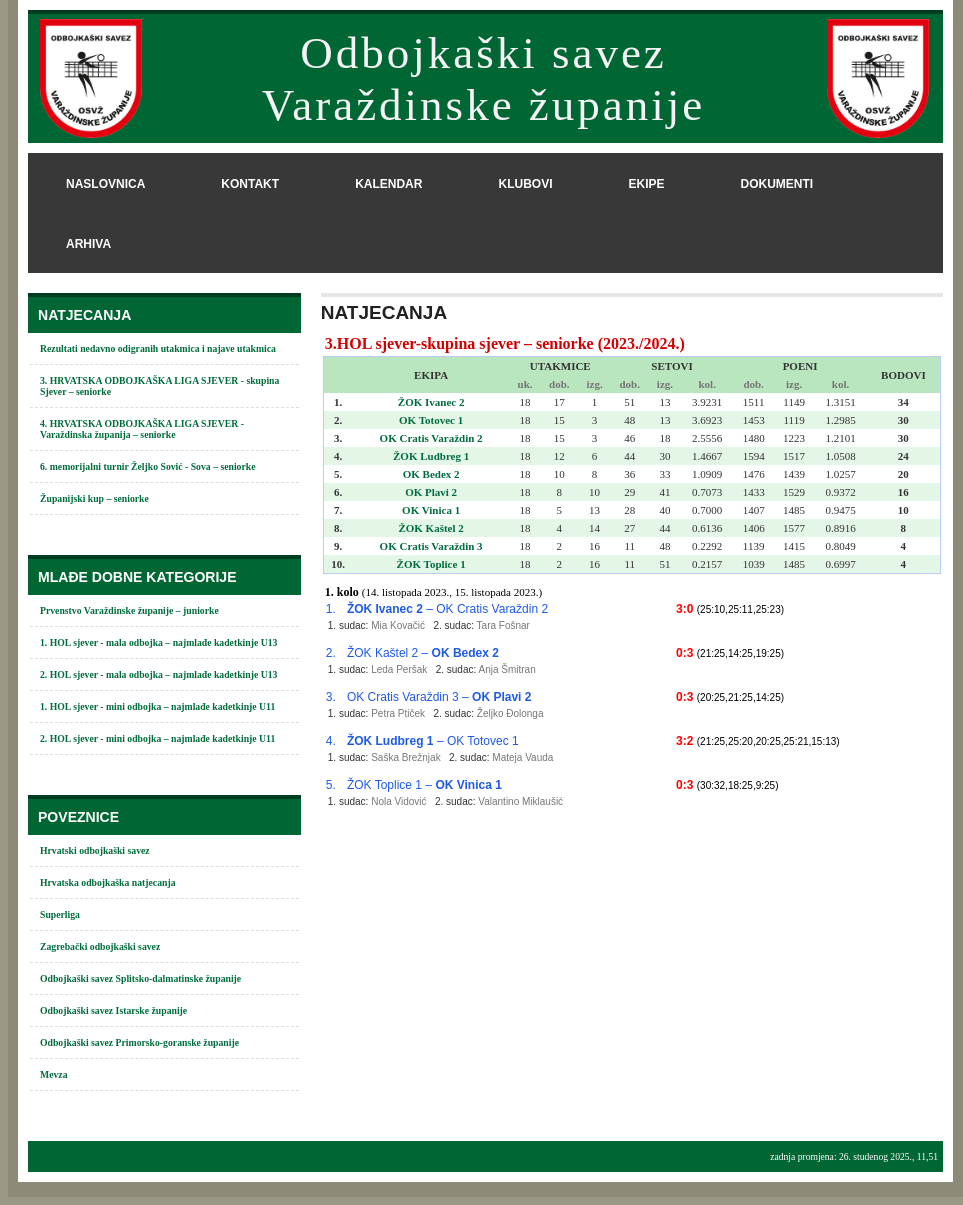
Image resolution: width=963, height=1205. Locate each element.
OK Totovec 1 (431, 420)
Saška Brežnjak (405, 757)
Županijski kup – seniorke (94, 498)
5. (331, 785)
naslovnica (105, 184)
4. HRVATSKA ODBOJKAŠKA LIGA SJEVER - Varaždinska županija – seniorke (142, 429)
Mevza (54, 1074)
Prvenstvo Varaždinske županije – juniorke (129, 610)
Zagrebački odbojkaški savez (100, 946)
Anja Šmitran (506, 669)
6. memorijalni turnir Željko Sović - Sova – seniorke (148, 466)
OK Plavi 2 (431, 492)
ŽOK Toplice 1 (431, 564)
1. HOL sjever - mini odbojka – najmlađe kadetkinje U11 (157, 706)
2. (331, 653)
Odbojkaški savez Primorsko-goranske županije (139, 1042)
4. (331, 741)
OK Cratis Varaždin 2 (431, 438)
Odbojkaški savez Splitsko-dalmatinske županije (140, 978)
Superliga (60, 914)
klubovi (525, 184)
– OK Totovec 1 (433, 741)
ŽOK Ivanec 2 (431, 402)
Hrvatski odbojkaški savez (95, 850)
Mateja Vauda (522, 757)
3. (331, 697)
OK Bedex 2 (431, 474)
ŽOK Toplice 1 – (424, 785)
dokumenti (776, 184)
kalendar (388, 184)
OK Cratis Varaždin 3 (431, 546)
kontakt (250, 184)
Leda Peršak (399, 669)
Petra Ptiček (398, 713)
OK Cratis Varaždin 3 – (439, 697)
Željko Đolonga (510, 713)
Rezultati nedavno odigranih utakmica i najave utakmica (158, 348)
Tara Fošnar (503, 625)
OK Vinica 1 (431, 510)
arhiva (88, 244)
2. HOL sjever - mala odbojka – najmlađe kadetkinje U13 (158, 674)
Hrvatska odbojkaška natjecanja (108, 882)
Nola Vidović (398, 801)
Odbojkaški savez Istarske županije (113, 1010)
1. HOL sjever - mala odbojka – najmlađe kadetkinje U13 (158, 642)
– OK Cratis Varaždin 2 (447, 609)
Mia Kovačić (398, 625)
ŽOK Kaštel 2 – (423, 653)
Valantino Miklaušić (520, 801)
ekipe (646, 184)
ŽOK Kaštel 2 (430, 528)
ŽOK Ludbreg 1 (431, 456)
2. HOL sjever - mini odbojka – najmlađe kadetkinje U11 (157, 738)
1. (331, 609)
